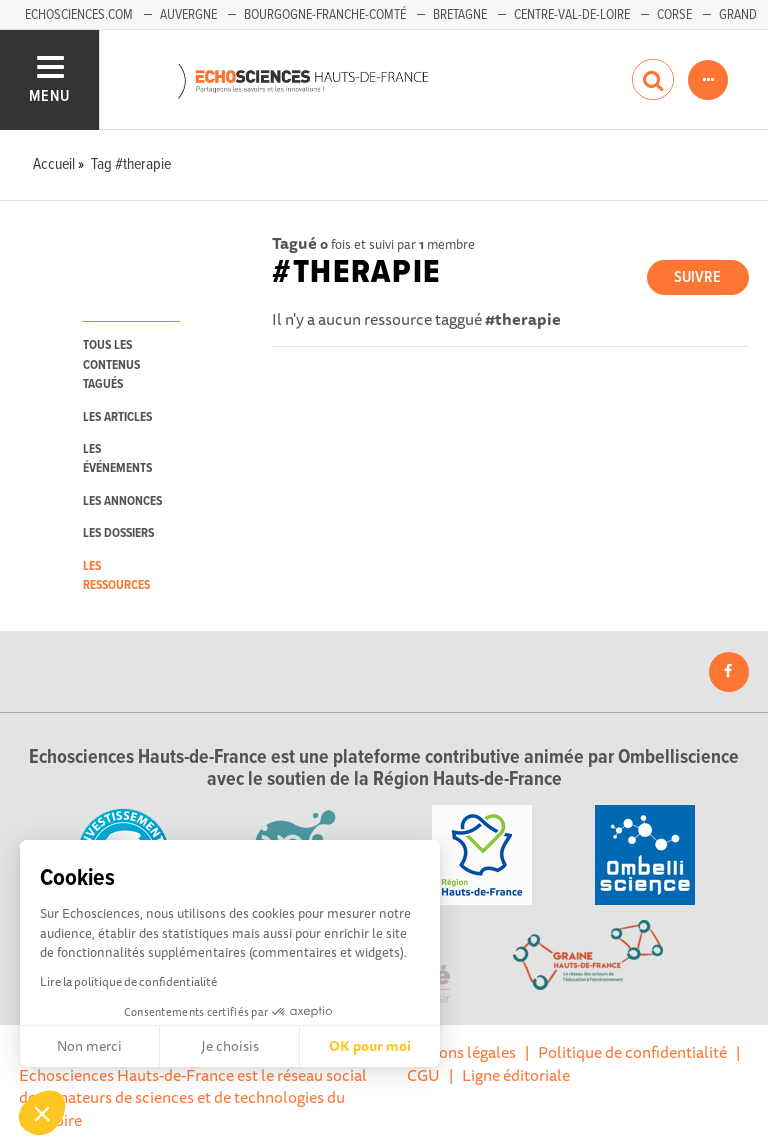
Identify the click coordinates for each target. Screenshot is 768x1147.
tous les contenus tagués (111, 365)
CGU (423, 1075)
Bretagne (460, 15)
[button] (42, 1113)
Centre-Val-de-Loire (572, 15)
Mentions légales (457, 1052)
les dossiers (118, 533)
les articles (117, 417)
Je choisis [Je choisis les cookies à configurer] (230, 1046)
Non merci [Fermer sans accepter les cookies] (89, 1046)
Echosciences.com (79, 15)
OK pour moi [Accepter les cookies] (370, 1046)
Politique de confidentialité (632, 1052)
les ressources (116, 576)
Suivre (697, 277)
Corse (674, 15)
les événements (117, 459)
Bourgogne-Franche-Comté (325, 15)
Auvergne (188, 15)
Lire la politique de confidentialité (128, 981)
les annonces (122, 501)
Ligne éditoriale (516, 1075)
